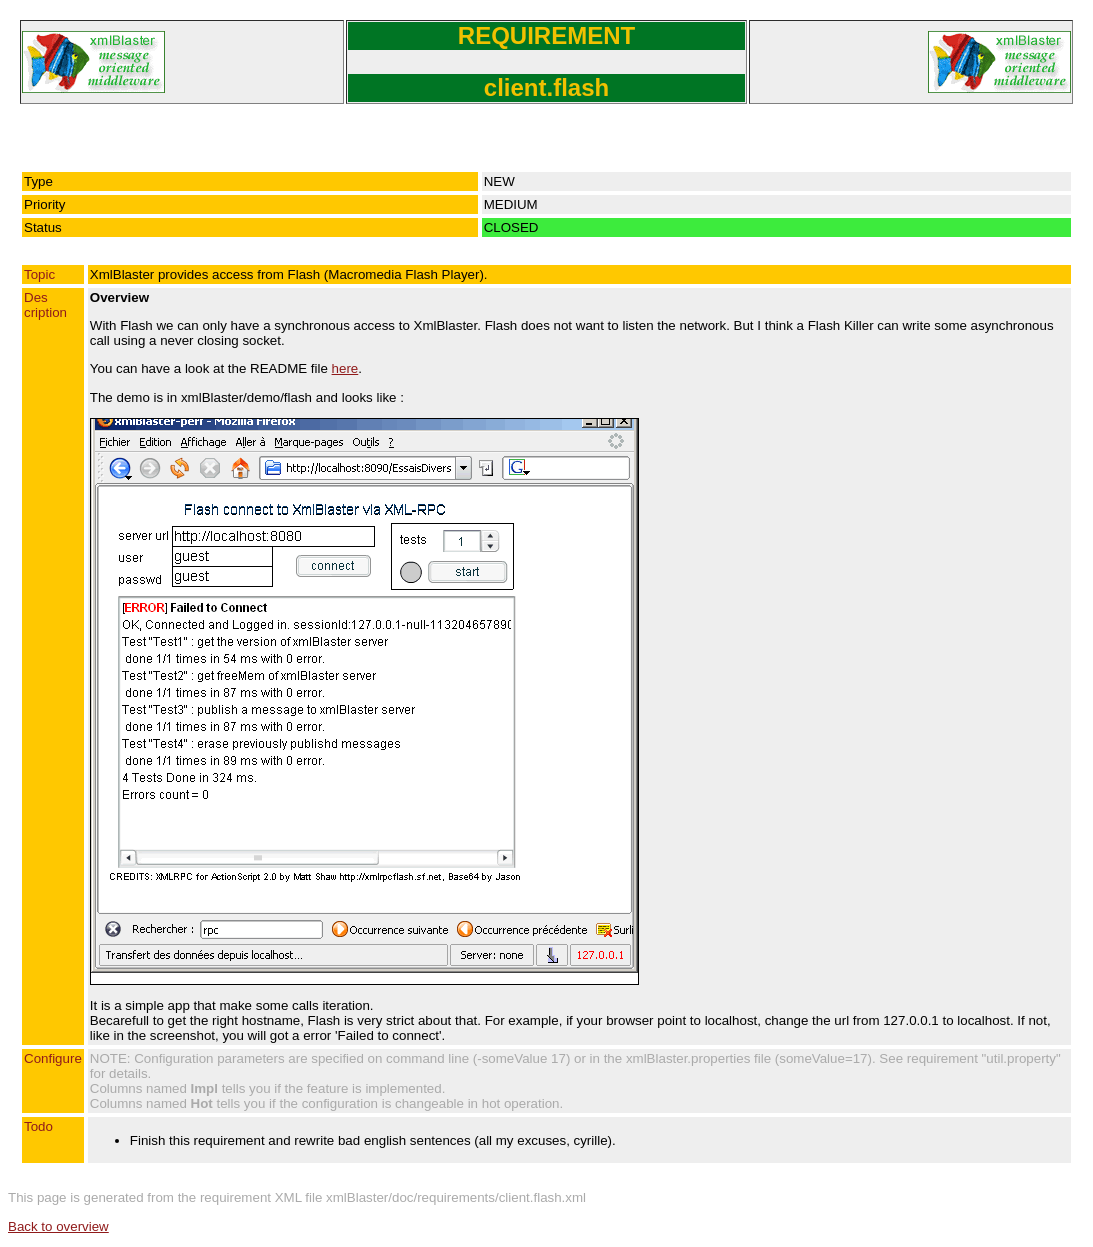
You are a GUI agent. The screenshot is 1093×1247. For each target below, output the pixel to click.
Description (45, 305)
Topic (39, 274)
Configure (53, 1058)
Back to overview (58, 1226)
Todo (38, 1126)
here (345, 368)
